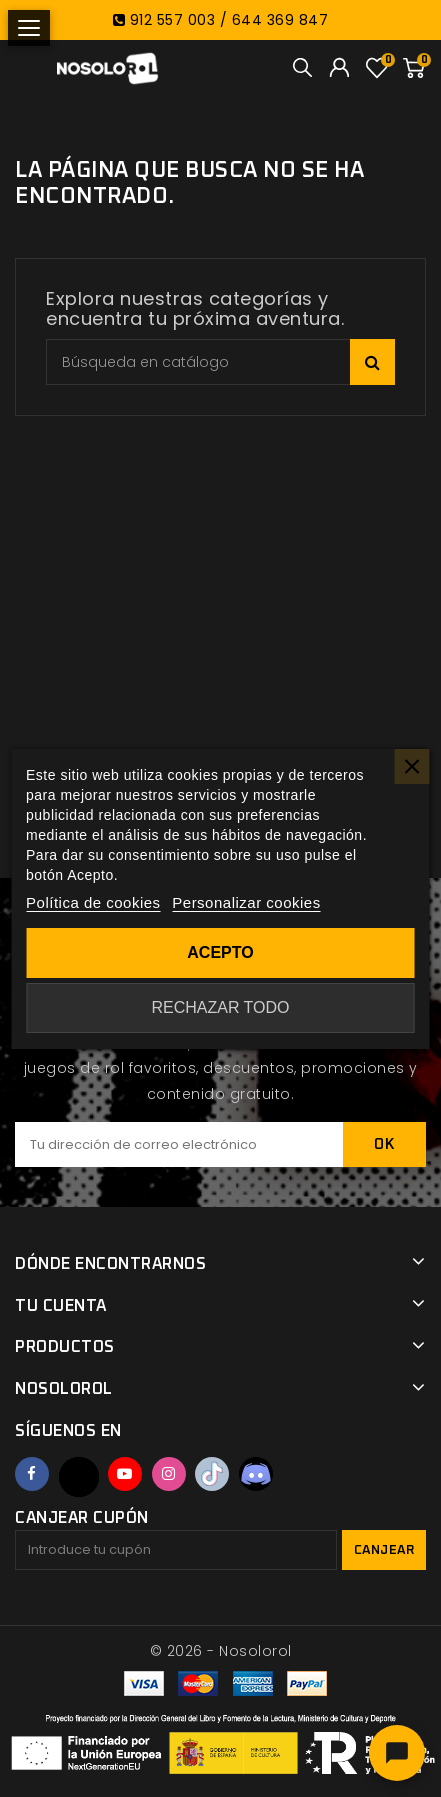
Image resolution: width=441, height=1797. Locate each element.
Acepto (220, 952)
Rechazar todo (220, 1007)
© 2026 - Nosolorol (221, 1651)
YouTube (125, 1474)
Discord (256, 1474)
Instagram (169, 1474)
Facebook (32, 1474)
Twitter (79, 1477)
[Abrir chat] (397, 1753)
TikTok (212, 1474)
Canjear (384, 1550)
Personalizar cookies (246, 902)
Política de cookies (93, 902)
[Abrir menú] (29, 28)
